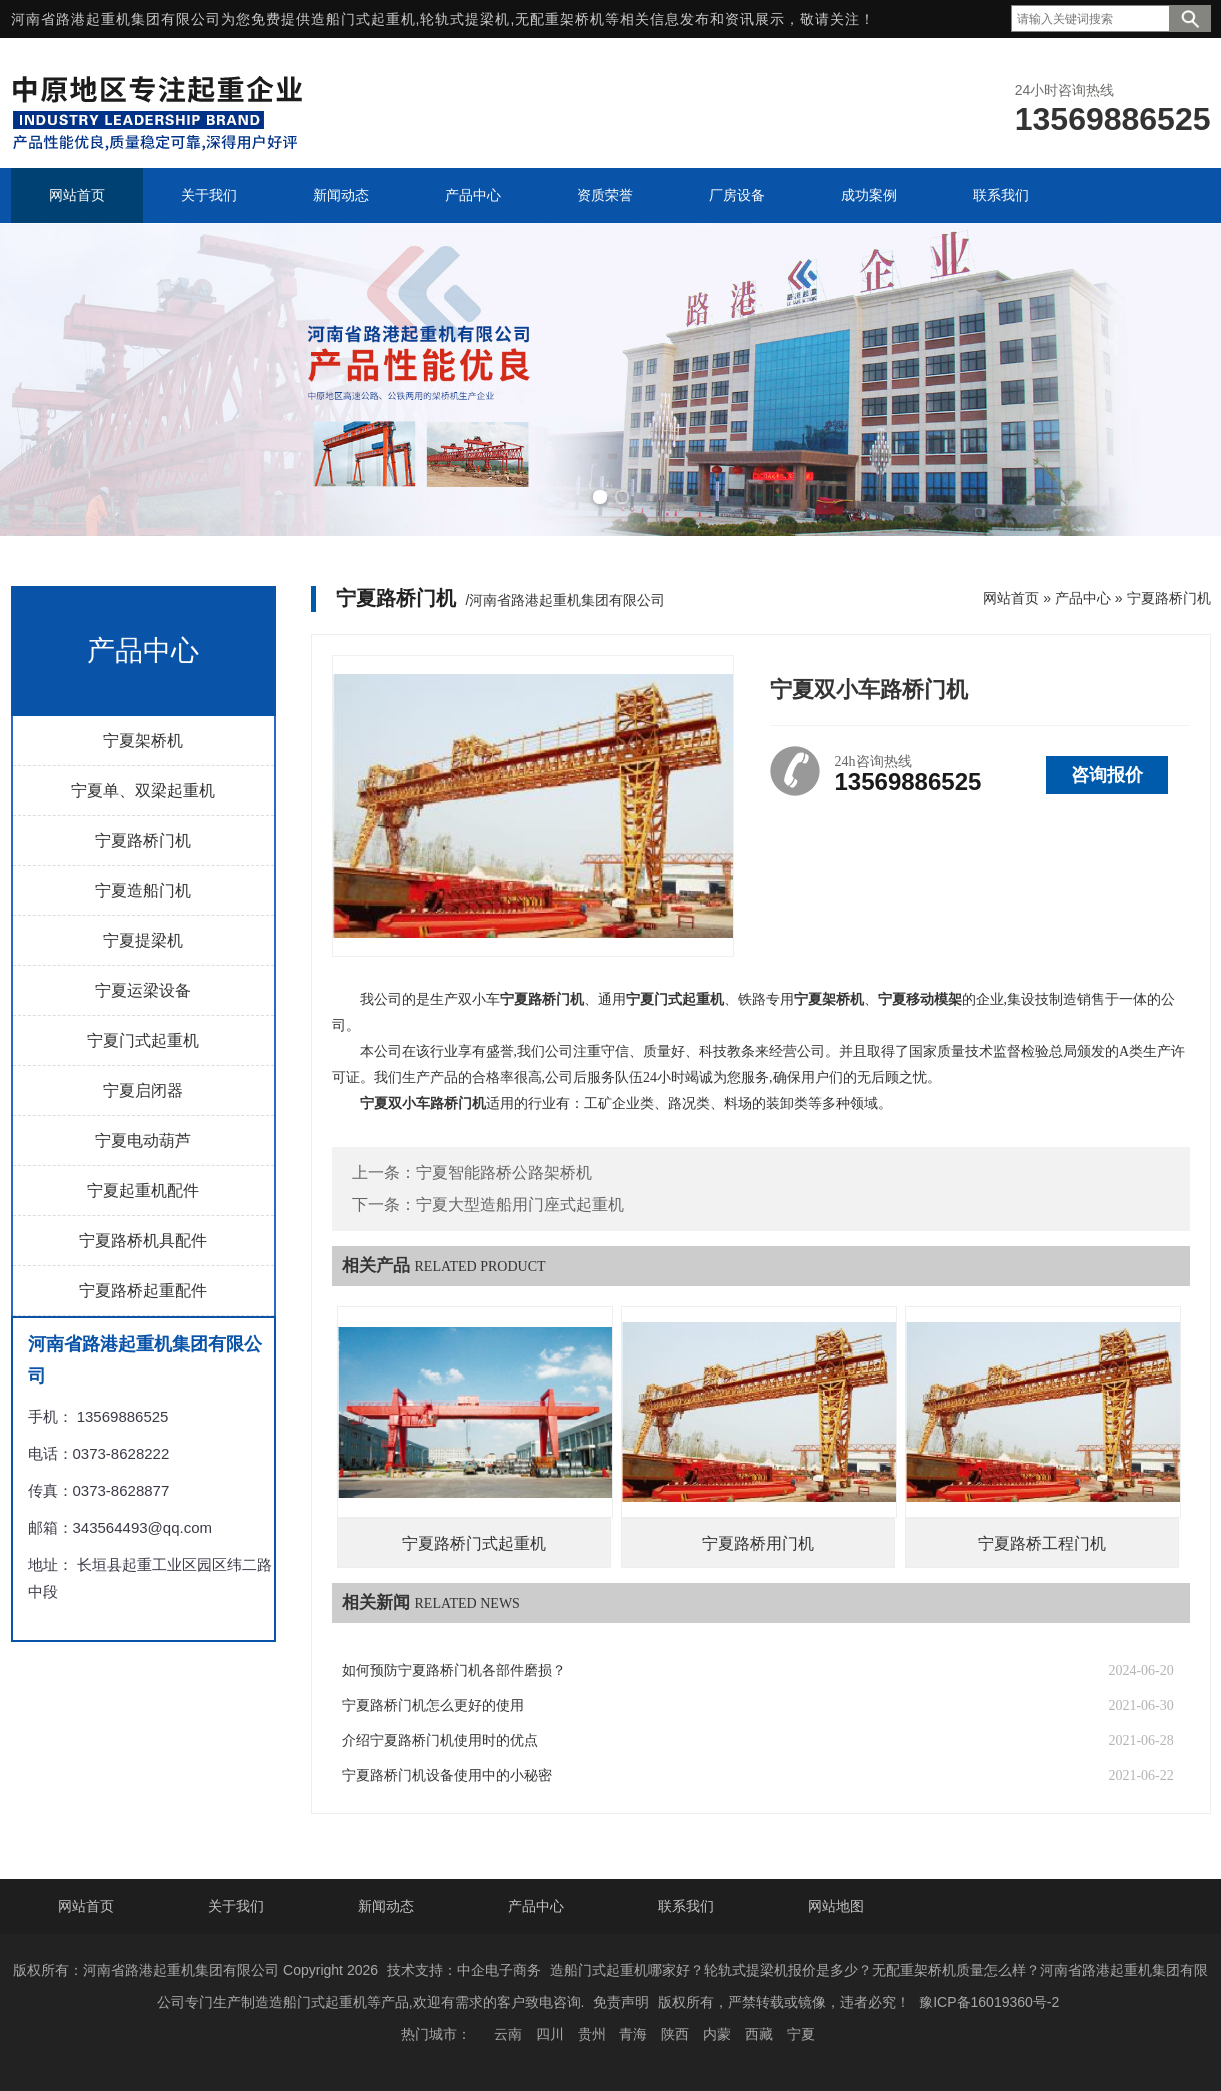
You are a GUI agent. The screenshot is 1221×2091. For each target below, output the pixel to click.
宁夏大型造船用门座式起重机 (520, 1204)
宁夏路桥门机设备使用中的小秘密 (447, 1775)
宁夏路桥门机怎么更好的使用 (433, 1705)
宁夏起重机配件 (143, 1190)
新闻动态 (386, 1906)
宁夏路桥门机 (143, 840)
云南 (508, 2034)
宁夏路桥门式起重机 (474, 1543)
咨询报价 (1107, 775)
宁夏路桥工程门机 (1042, 1543)
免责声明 (621, 2002)
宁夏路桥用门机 (758, 1543)
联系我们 (686, 1906)
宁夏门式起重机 (143, 1040)
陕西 (675, 2034)
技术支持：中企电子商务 (464, 1970)
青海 (633, 2034)
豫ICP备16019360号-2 (989, 2002)
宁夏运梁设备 (143, 990)
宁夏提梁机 (143, 940)
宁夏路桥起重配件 (143, 1290)
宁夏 (801, 2034)
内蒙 (717, 2034)
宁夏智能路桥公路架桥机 (504, 1172)
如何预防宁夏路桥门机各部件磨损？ (454, 1670)
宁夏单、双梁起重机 (143, 790)
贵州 (592, 2034)
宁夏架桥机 (143, 740)
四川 (550, 2034)
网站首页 (1011, 598)
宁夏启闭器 (143, 1090)
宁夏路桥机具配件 (143, 1240)
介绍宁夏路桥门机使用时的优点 (440, 1740)
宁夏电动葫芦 (143, 1140)
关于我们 (236, 1906)
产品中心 (1083, 598)
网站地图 (836, 1906)
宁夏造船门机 (143, 890)
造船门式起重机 (363, 19)
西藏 (759, 2034)
